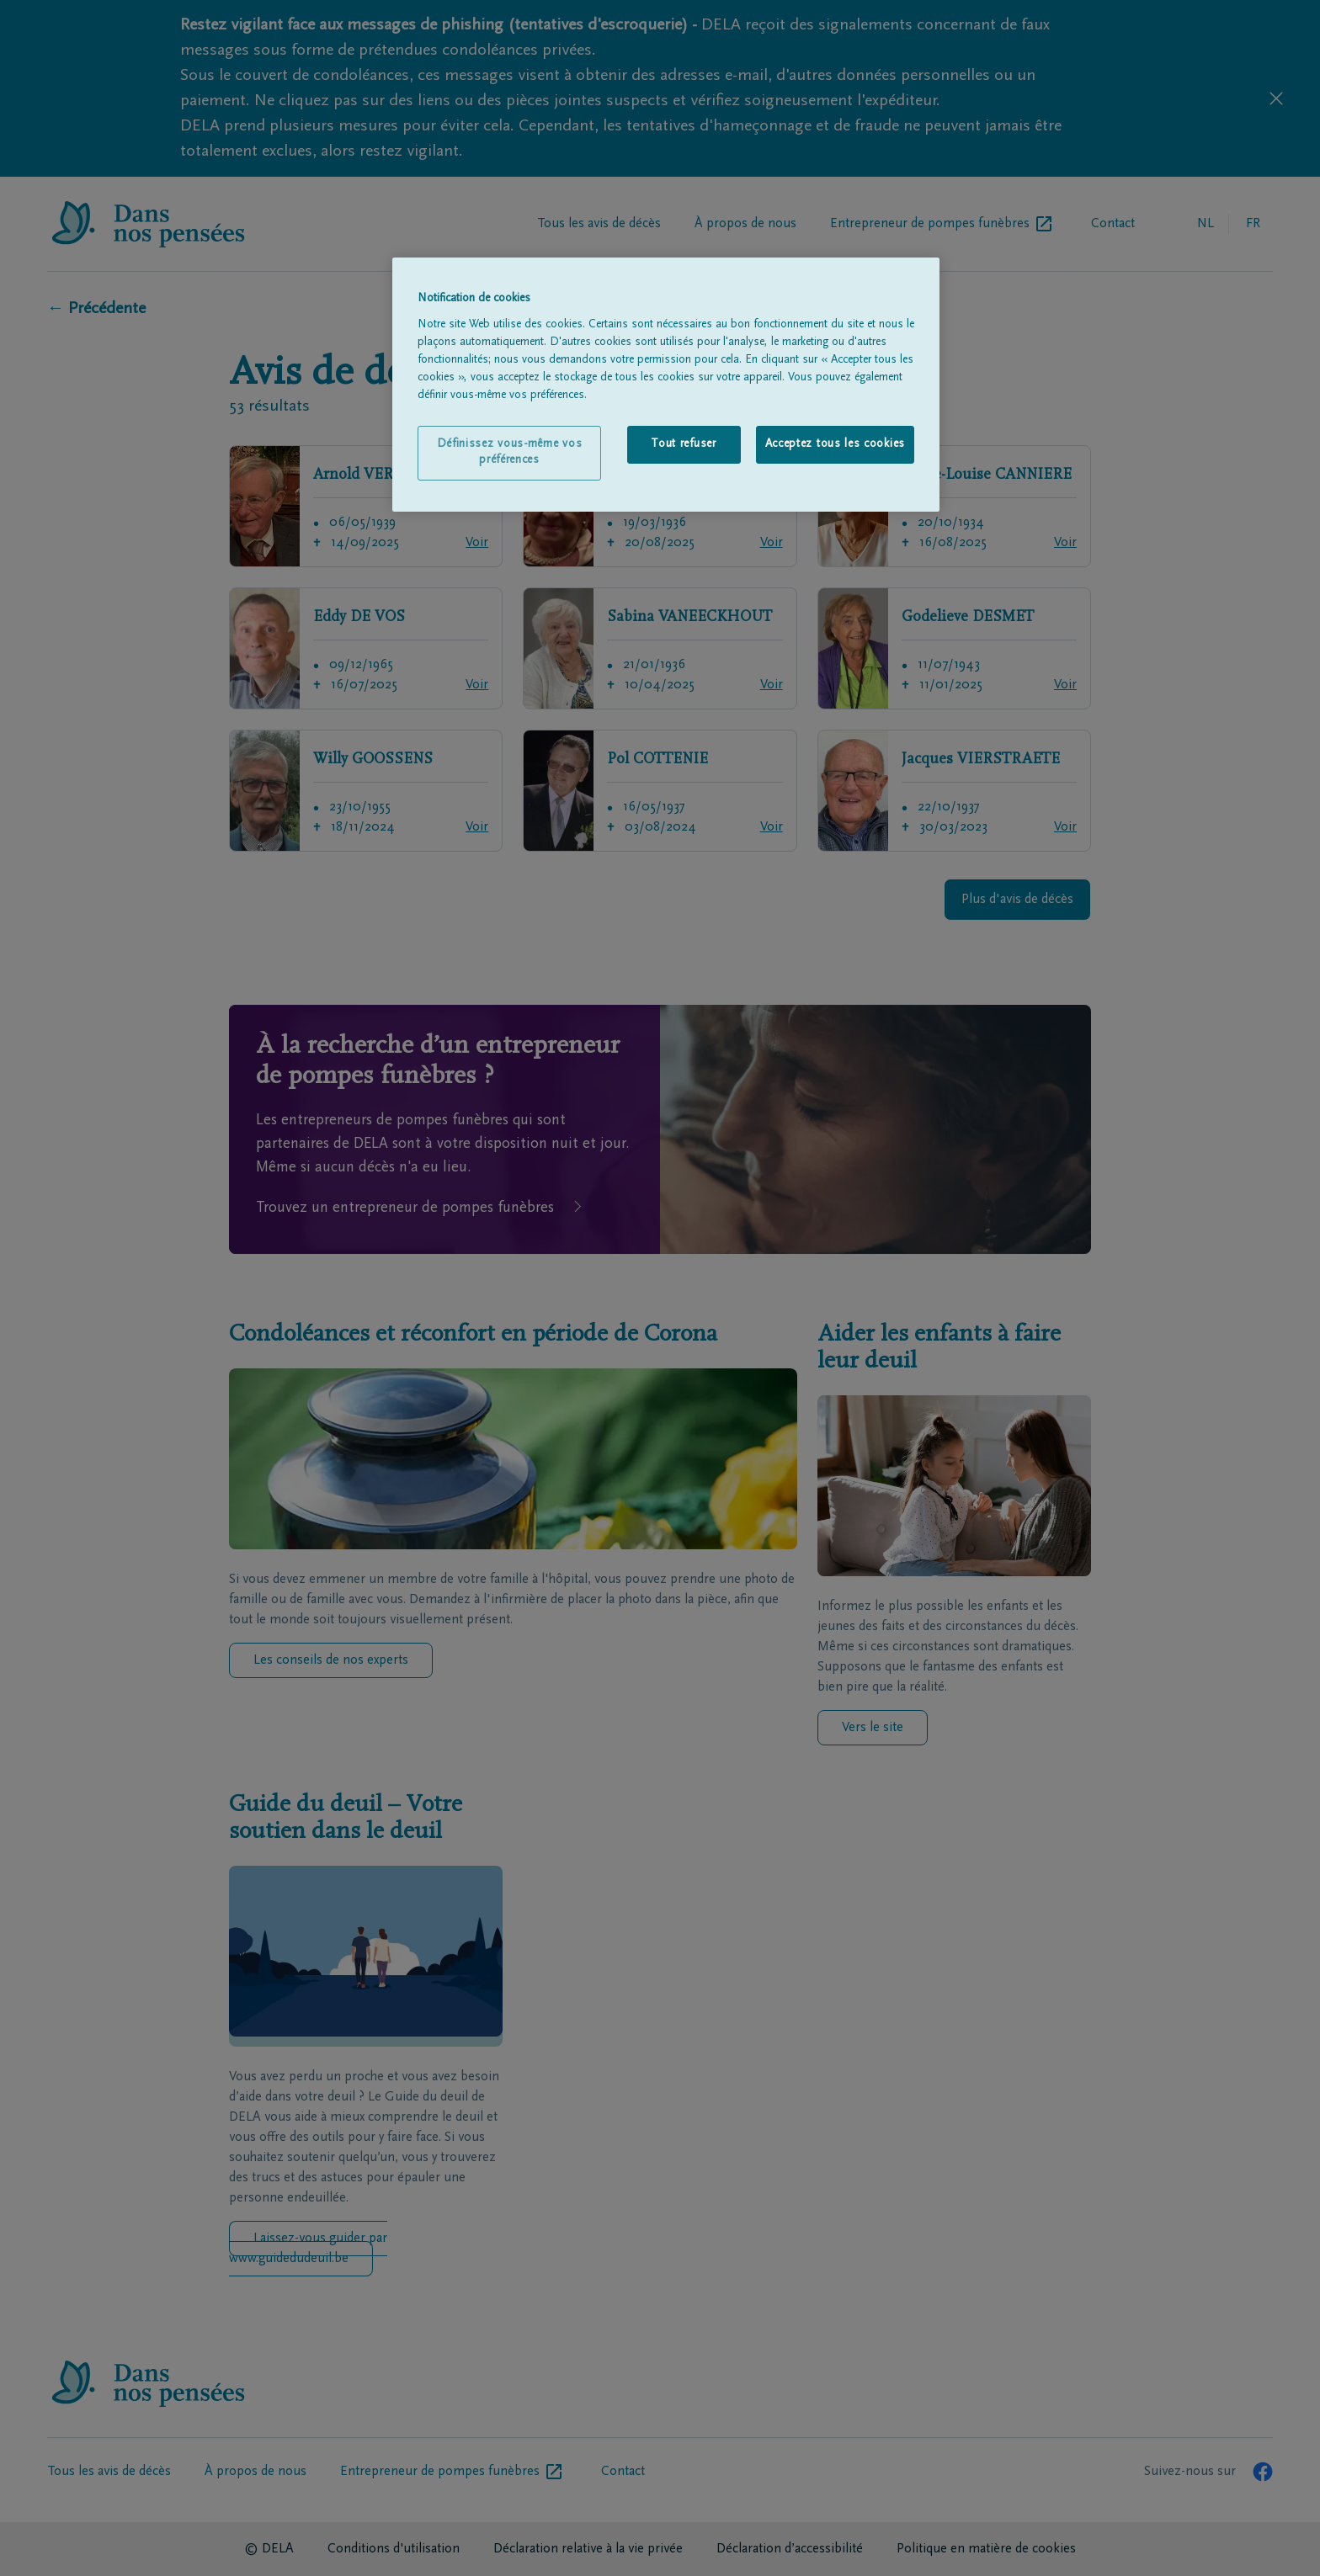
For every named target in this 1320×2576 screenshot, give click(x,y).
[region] (665, 385)
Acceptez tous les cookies (835, 444)
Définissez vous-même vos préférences (510, 452)
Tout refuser (683, 444)
